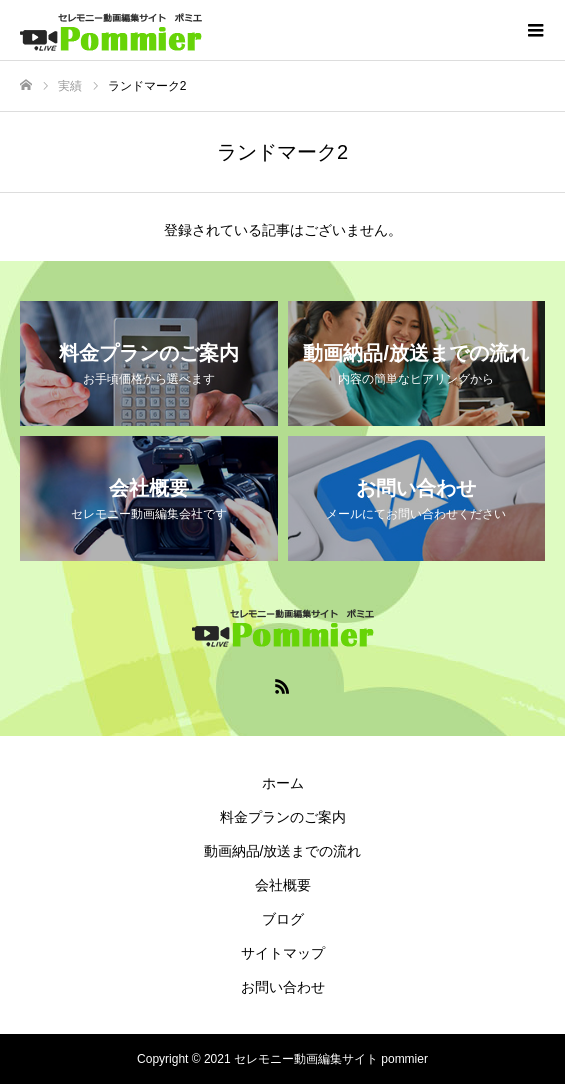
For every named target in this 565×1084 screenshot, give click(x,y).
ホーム (283, 783)
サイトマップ (283, 953)
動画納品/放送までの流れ (283, 851)
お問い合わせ (283, 987)
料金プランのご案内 (283, 817)
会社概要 (283, 885)
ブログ (283, 919)
